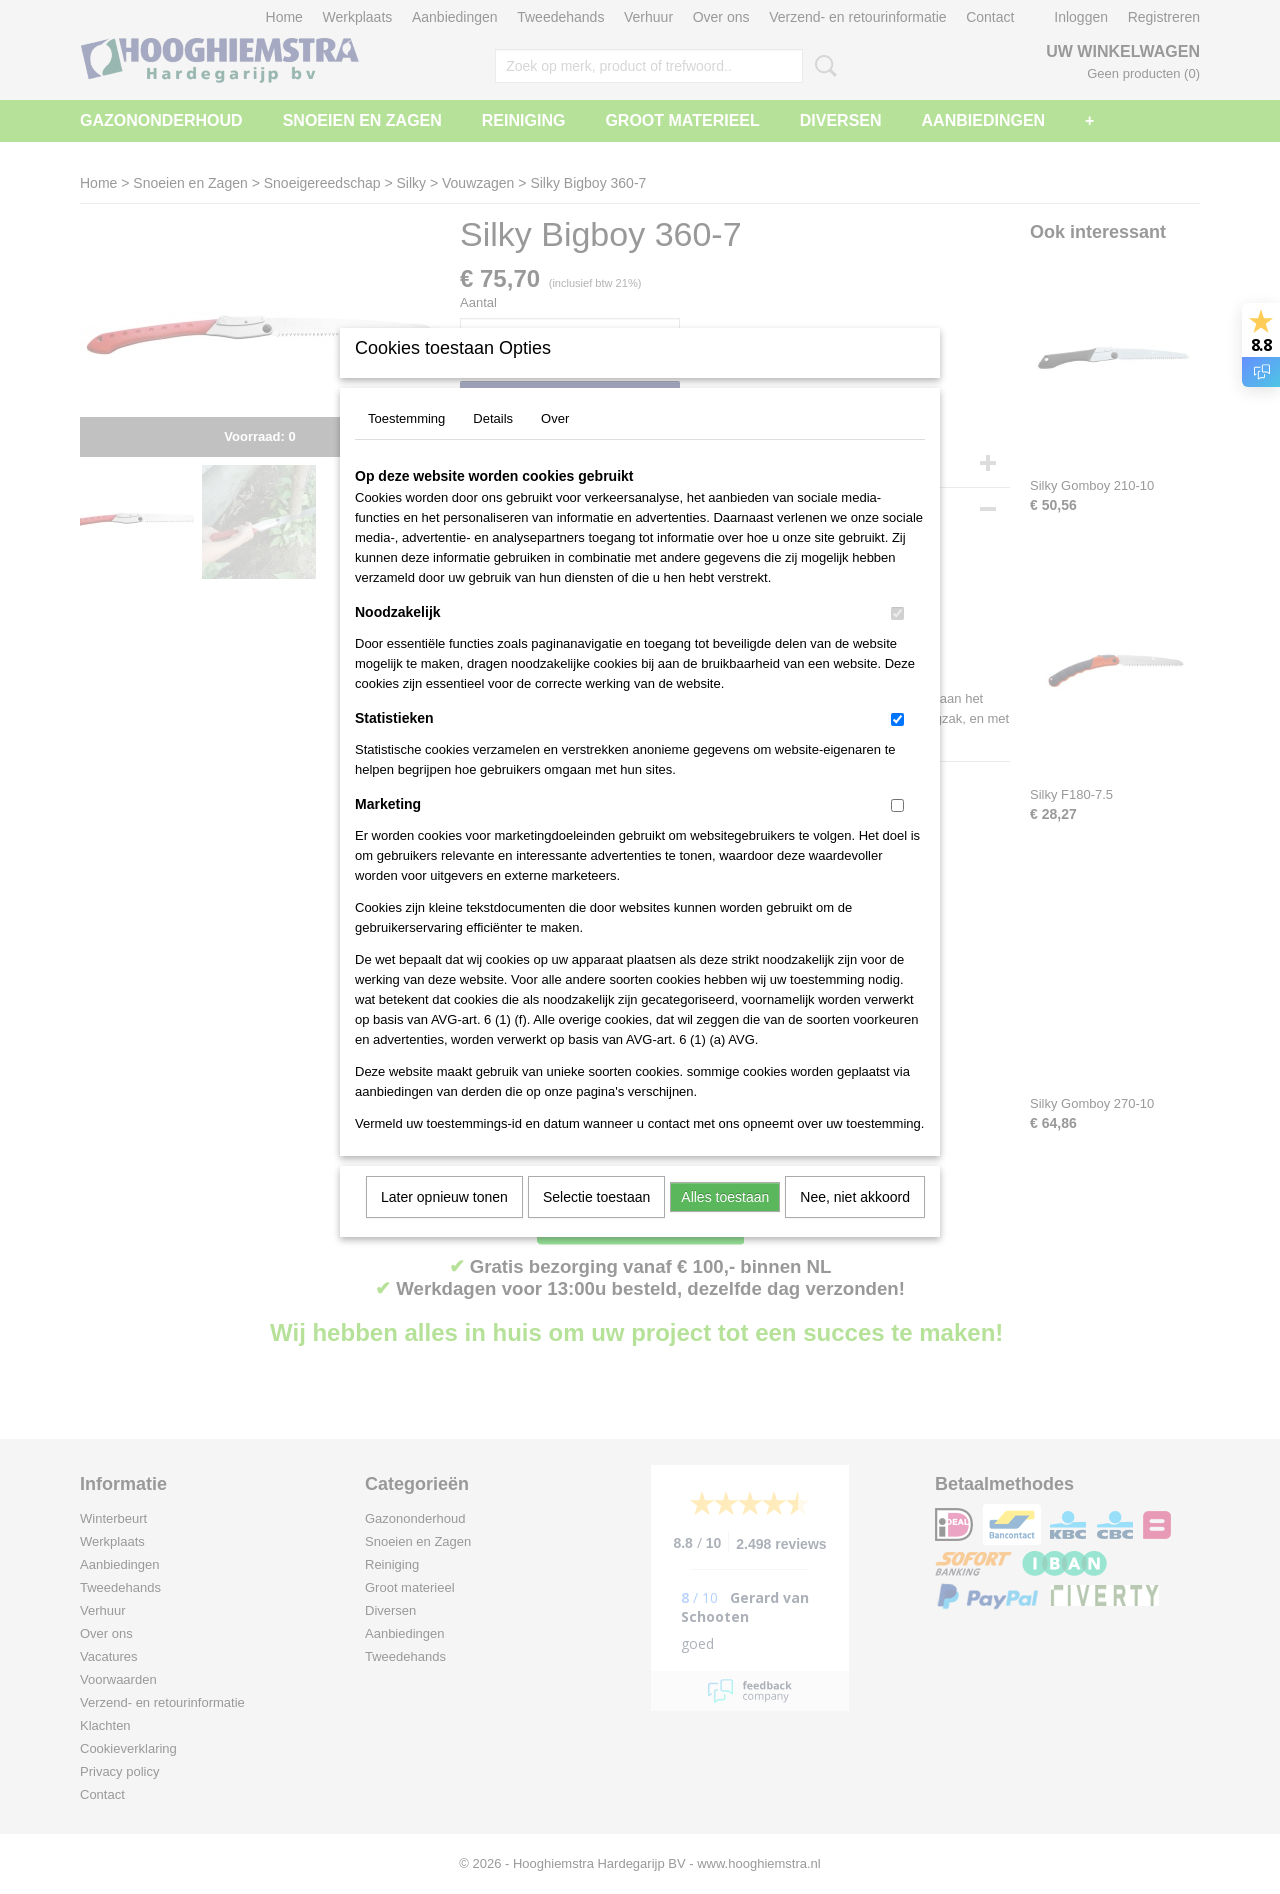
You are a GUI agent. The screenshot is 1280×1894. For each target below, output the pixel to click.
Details (493, 444)
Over (555, 444)
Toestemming (406, 444)
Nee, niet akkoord (855, 1223)
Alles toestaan (725, 1223)
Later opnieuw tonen (444, 1223)
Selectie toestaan (596, 1223)
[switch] (897, 639)
